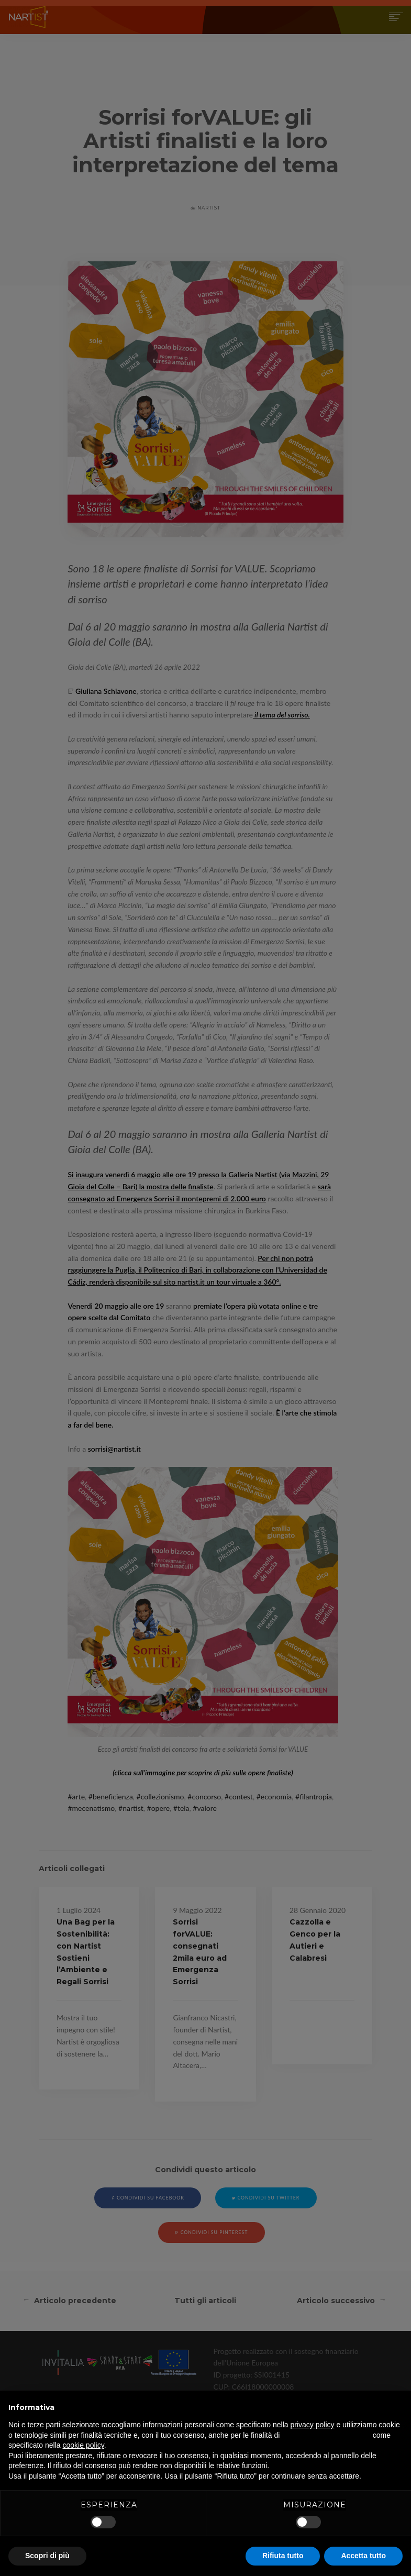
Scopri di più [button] (47, 2555)
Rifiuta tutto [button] (283, 2555)
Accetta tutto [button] (363, 2555)
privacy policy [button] (313, 2424)
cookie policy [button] (83, 2445)
